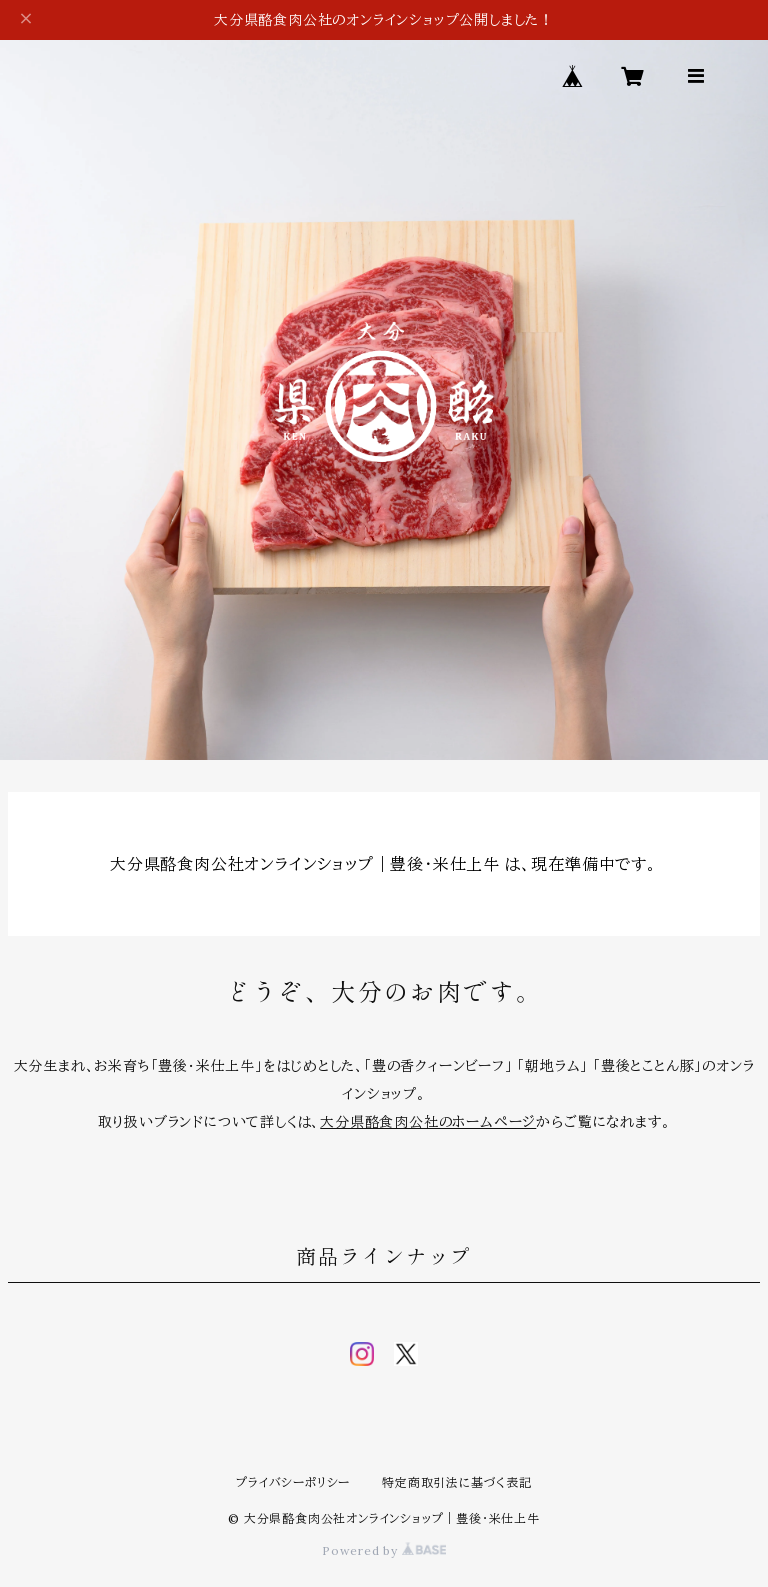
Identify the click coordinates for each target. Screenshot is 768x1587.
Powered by (384, 1550)
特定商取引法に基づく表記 (457, 1482)
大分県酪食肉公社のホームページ (428, 1122)
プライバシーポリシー (293, 1482)
